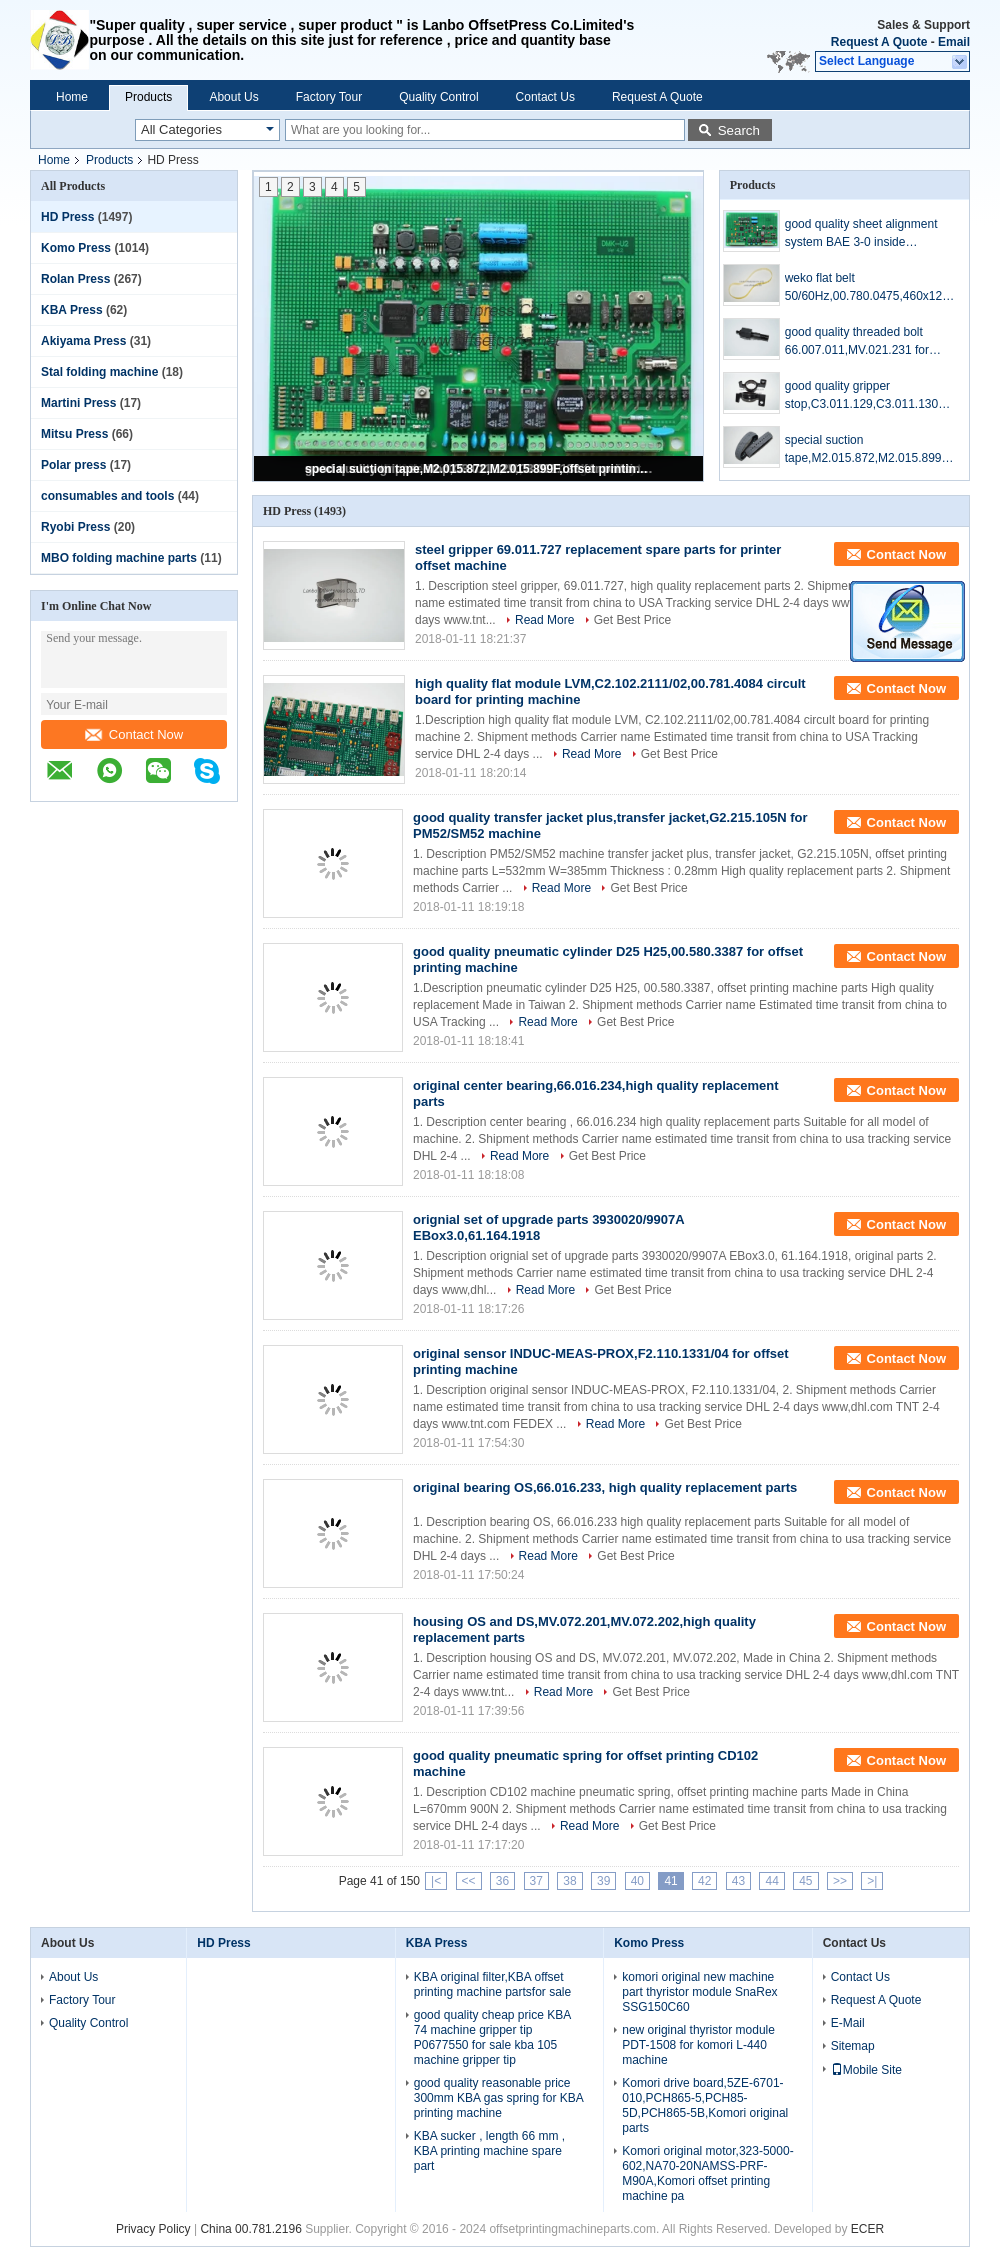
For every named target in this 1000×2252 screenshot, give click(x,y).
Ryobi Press (75, 527)
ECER (867, 2229)
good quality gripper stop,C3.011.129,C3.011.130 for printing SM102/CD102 (861, 396)
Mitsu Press (74, 434)
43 (738, 1881)
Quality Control (438, 97)
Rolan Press (75, 279)
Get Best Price (632, 620)
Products (148, 97)
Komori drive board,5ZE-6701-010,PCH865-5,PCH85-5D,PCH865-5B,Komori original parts (705, 2105)
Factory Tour (329, 97)
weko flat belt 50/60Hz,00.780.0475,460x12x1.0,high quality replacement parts (866, 288)
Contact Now (134, 734)
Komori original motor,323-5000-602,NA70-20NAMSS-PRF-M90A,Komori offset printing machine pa (707, 2173)
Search (739, 130)
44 (771, 1881)
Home (72, 97)
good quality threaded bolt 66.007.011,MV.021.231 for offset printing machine (857, 342)
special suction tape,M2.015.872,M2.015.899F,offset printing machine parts (480, 469)
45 (805, 1881)
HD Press (67, 217)
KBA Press (72, 310)
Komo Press (76, 248)
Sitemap (853, 2046)
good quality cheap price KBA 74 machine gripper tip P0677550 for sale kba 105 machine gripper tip (492, 2037)
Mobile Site (866, 2070)
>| (872, 1881)
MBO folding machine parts (119, 558)
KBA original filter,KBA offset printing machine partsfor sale (492, 1984)
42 (704, 1881)
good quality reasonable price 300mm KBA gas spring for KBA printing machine (498, 2098)
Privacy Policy (153, 2229)
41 (670, 1881)
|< (436, 1881)
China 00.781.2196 (250, 2229)
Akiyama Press (83, 341)
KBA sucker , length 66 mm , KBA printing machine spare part (489, 2151)
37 (536, 1881)
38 (569, 1881)
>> (840, 1881)
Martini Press (78, 403)
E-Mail (848, 2023)
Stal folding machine (99, 372)
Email (954, 42)
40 (637, 1881)
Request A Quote (879, 42)
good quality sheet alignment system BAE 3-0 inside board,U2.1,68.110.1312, (861, 234)
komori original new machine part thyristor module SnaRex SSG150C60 (699, 1992)
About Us (233, 97)
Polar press (73, 465)
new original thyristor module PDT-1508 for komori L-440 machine (698, 2045)
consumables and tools (107, 496)
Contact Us (545, 97)
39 (603, 1881)
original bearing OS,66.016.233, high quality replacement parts (605, 1487)
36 (502, 1881)
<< (469, 1881)
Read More (544, 620)
